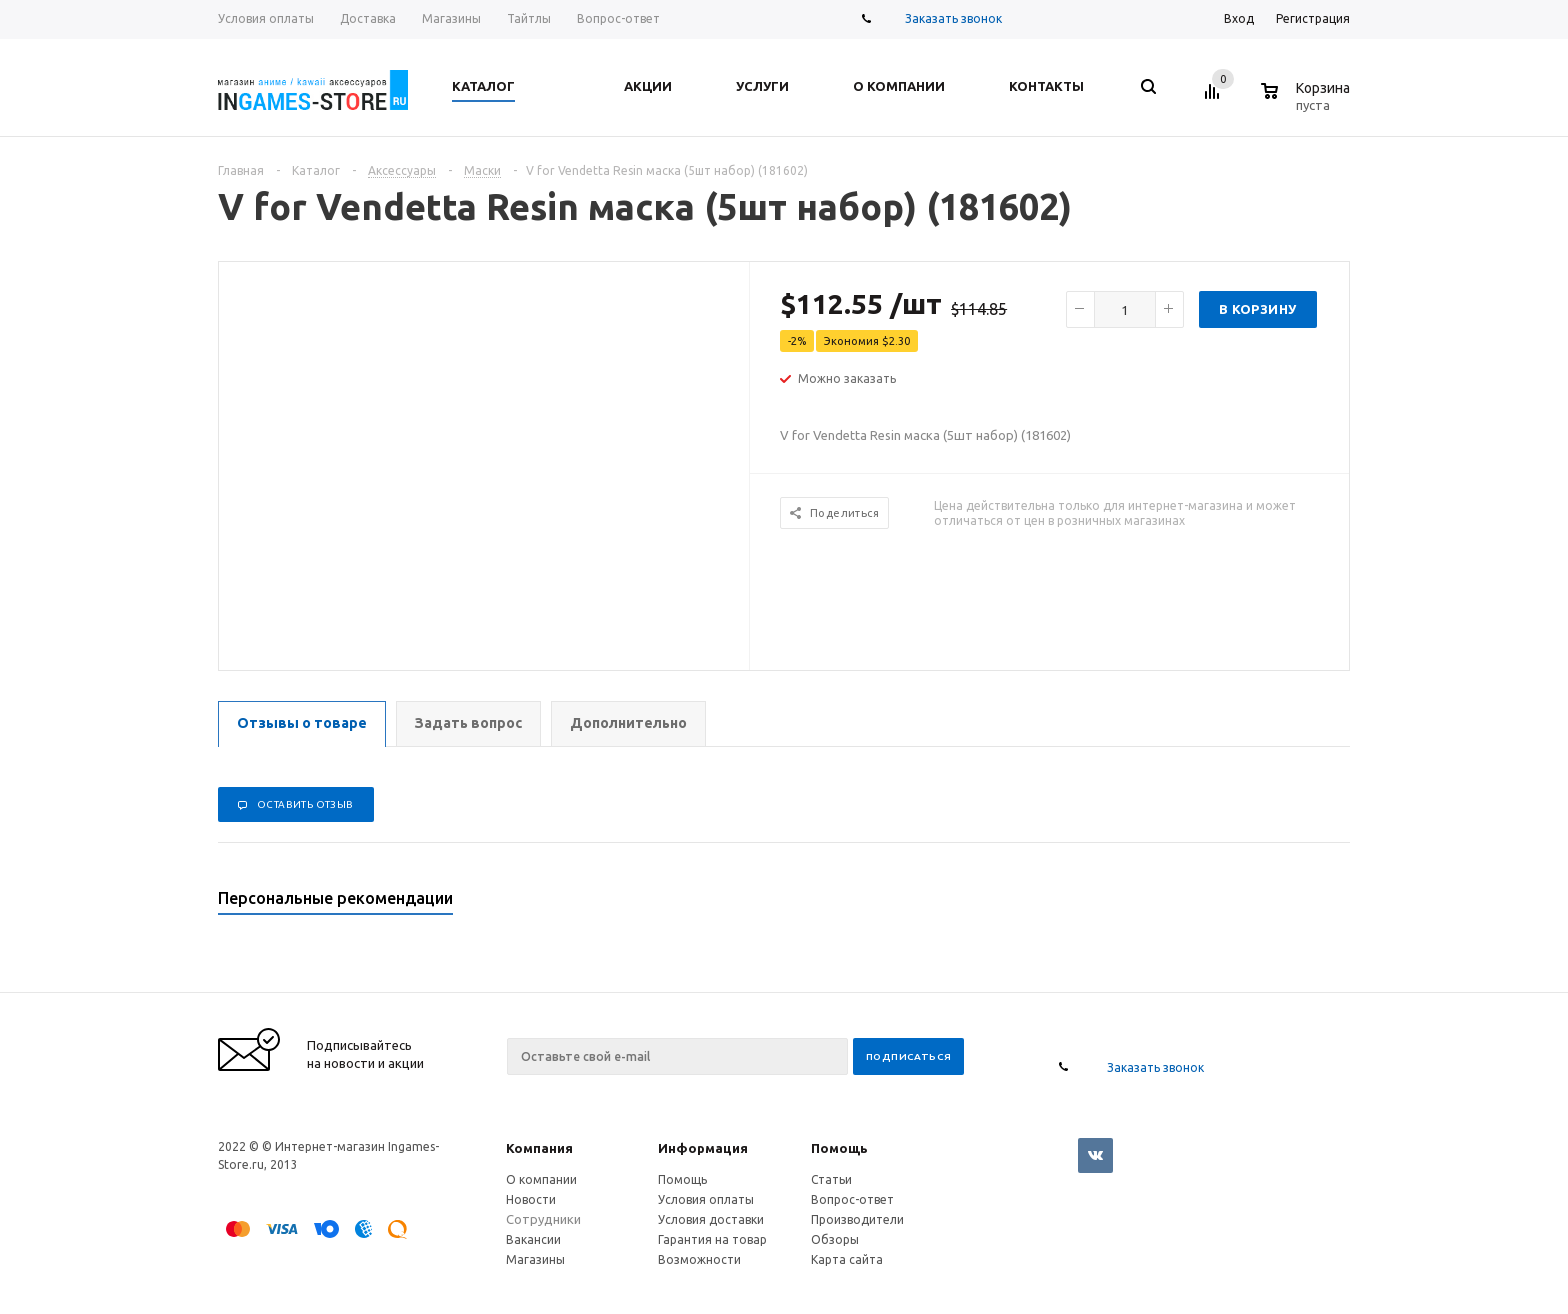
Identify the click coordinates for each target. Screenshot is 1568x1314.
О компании (541, 1179)
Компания (539, 1148)
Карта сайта (847, 1259)
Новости (531, 1199)
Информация (703, 1148)
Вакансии (533, 1239)
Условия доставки (711, 1219)
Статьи (831, 1179)
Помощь (839, 1148)
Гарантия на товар (712, 1239)
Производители (857, 1219)
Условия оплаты (706, 1199)
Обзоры (835, 1239)
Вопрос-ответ (852, 1199)
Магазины (535, 1259)
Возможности (699, 1259)
